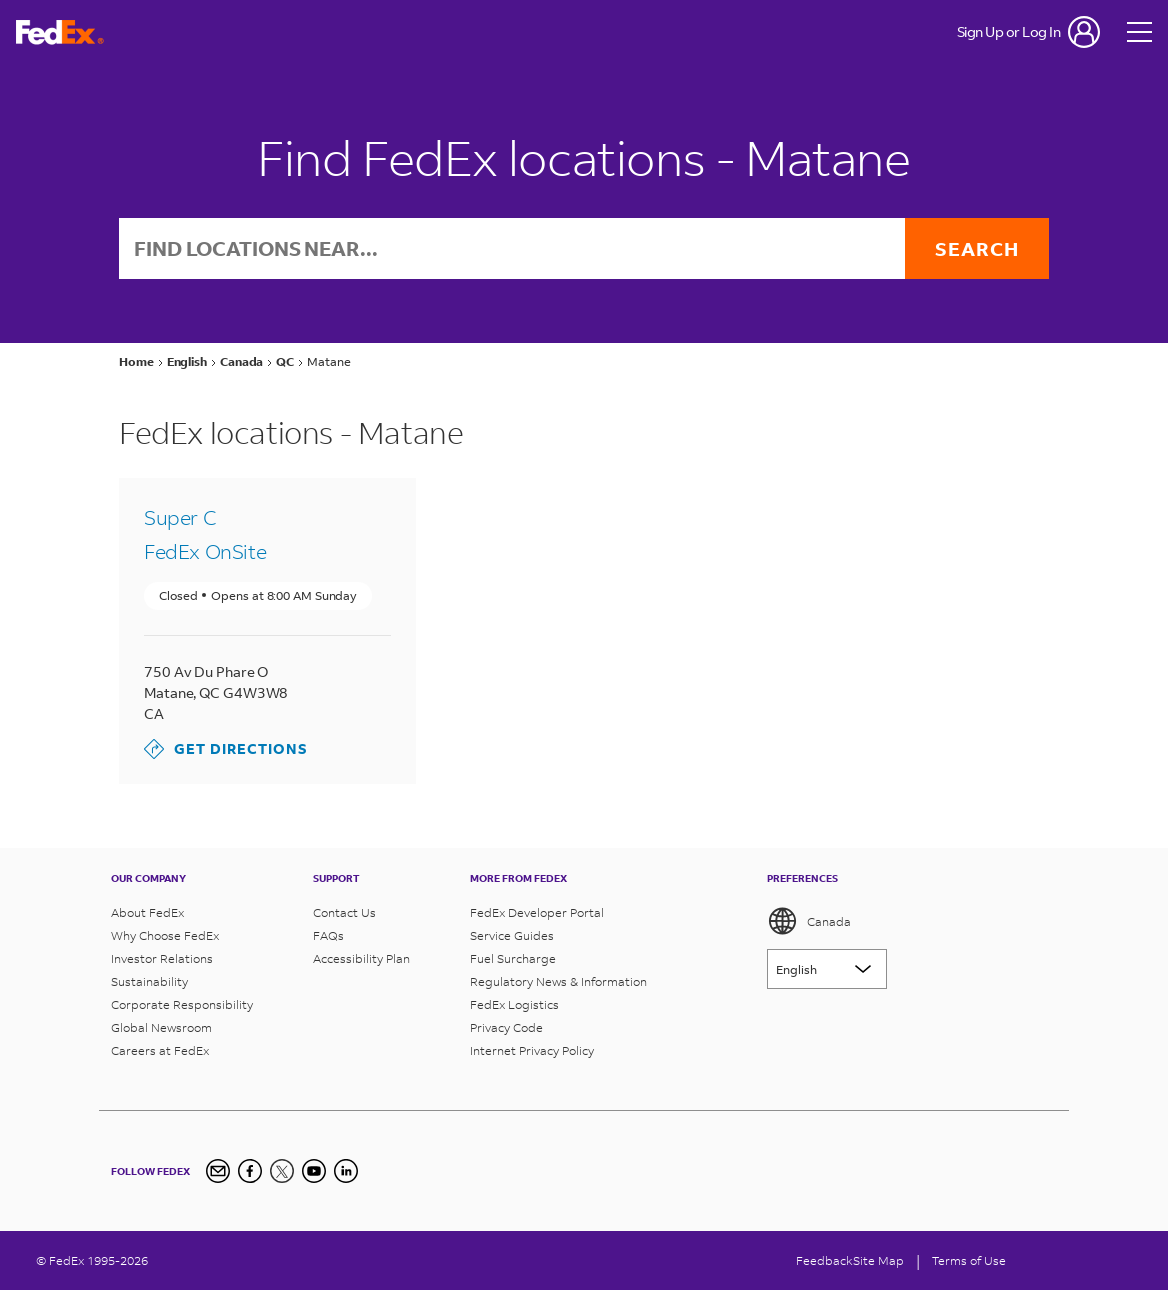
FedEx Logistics (514, 1004)
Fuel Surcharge (513, 958)
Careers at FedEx (160, 1050)
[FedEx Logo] (60, 32)
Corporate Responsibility (182, 1004)
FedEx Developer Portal (537, 912)
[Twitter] (282, 1171)
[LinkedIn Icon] (346, 1171)
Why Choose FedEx (165, 935)
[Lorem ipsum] (827, 969)
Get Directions (226, 749)
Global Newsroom (161, 1027)
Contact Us (344, 912)
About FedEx (147, 912)
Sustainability (149, 981)
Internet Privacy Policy (532, 1050)
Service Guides (512, 935)
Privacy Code (506, 1027)
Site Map (878, 1260)
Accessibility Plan (361, 958)
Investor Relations (162, 958)
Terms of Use (969, 1260)
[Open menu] (1140, 32)
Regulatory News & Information (558, 981)
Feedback (824, 1260)
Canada (809, 921)
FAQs (328, 935)
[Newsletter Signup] (218, 1171)
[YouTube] (314, 1171)
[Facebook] (250, 1171)
